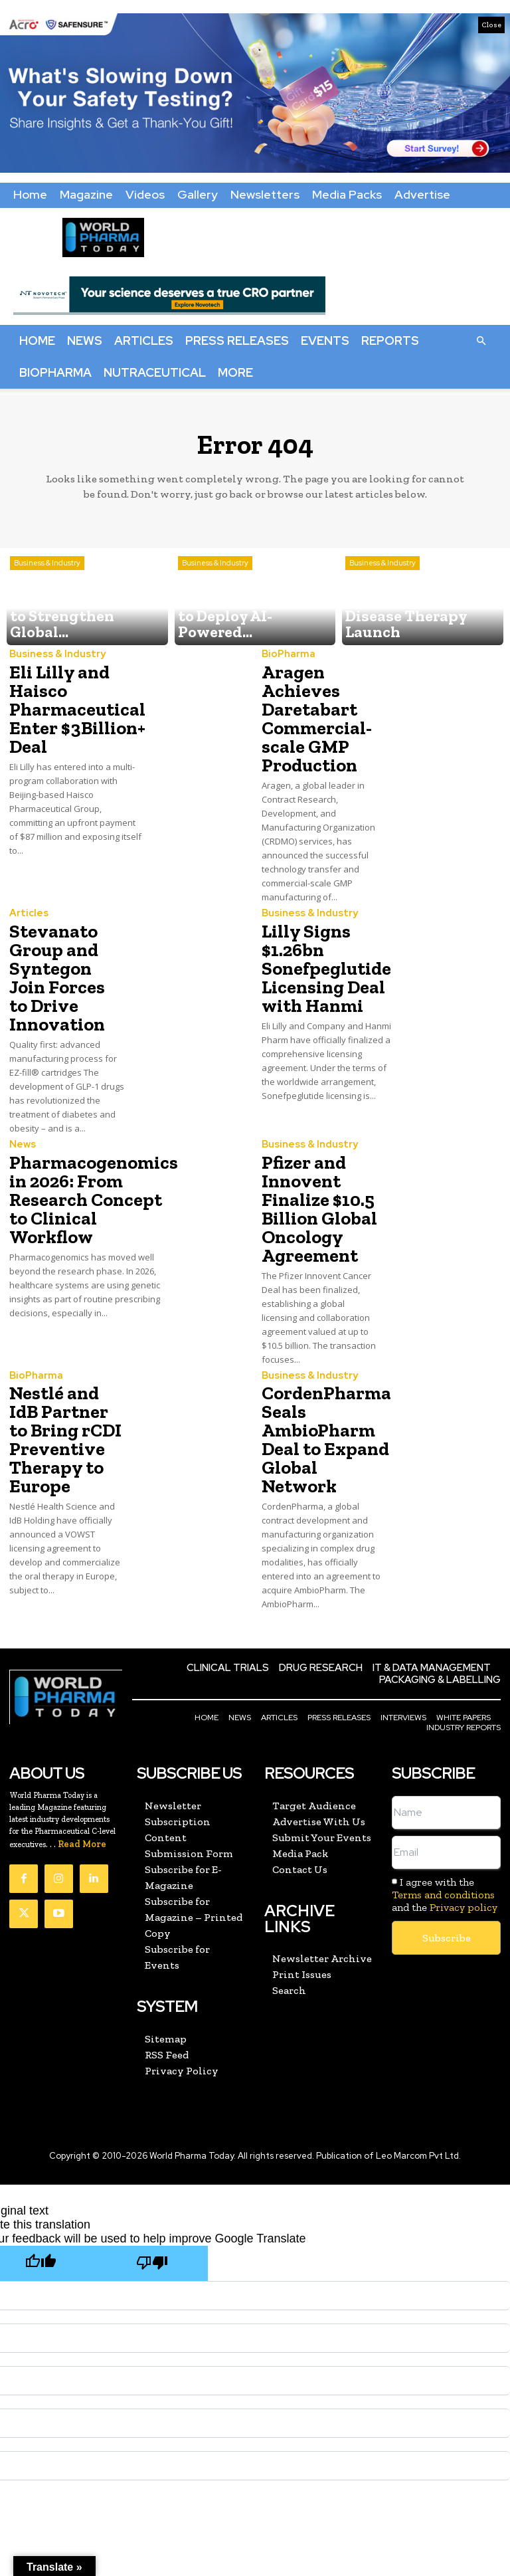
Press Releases (237, 340)
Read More (82, 1758)
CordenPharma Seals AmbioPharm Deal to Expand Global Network (318, 1364)
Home (30, 194)
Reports (390, 340)
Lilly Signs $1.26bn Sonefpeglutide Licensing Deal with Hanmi (319, 944)
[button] (481, 340)
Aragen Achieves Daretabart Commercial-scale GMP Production (309, 710)
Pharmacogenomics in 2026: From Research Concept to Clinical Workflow (83, 1142)
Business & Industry (47, 596)
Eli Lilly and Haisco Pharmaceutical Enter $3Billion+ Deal (68, 702)
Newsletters (264, 194)
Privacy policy (463, 1821)
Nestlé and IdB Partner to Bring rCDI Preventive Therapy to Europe (63, 1364)
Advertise (422, 194)
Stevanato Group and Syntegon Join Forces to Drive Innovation (64, 944)
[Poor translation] (152, 2175)
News (84, 340)
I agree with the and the (444, 1809)
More (235, 372)
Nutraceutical (155, 372)
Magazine (86, 194)
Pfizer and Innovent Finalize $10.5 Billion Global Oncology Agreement (312, 1150)
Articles (143, 340)
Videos (145, 194)
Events (325, 340)
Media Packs (347, 194)
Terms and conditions (443, 1809)
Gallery (197, 194)
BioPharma (55, 372)
